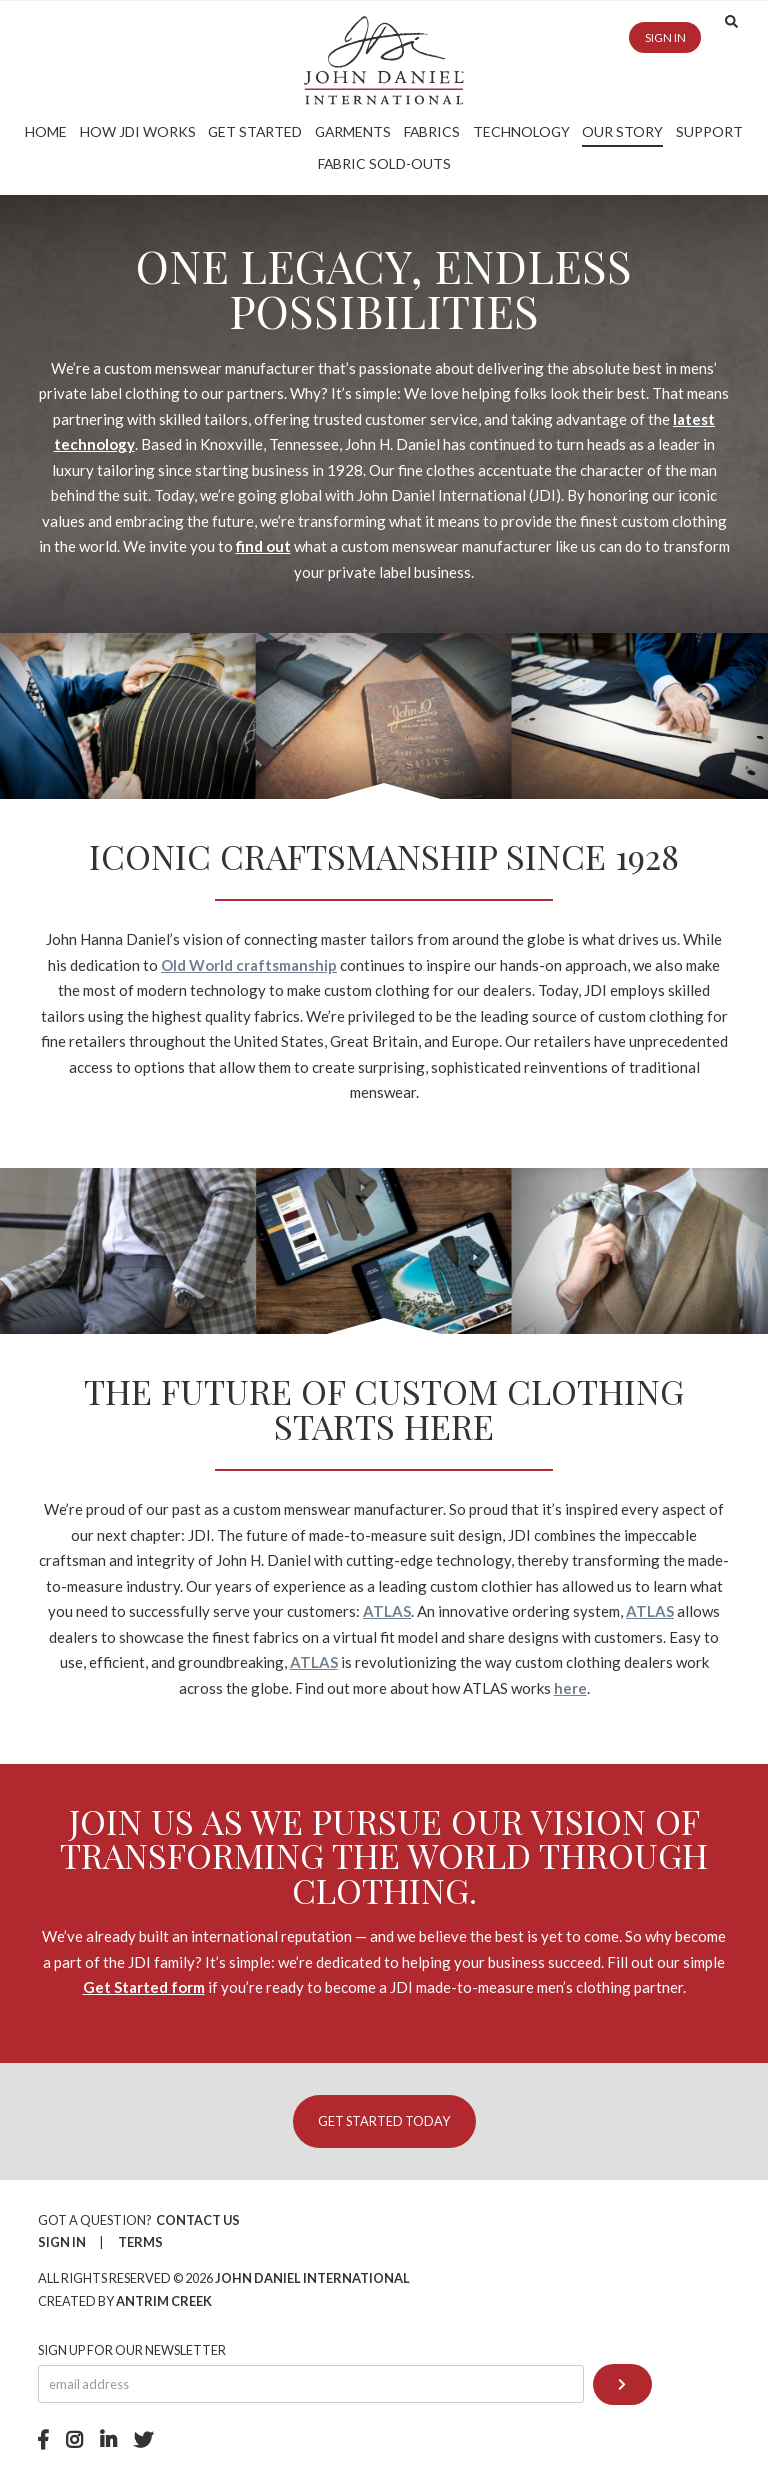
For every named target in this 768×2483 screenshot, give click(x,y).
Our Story (622, 131)
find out (263, 546)
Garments (353, 131)
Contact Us (198, 2220)
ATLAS (387, 1611)
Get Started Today (384, 2121)
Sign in (665, 37)
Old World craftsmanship (249, 965)
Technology (521, 131)
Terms (140, 2242)
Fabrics (432, 131)
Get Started (255, 131)
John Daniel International (312, 2278)
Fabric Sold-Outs (384, 163)
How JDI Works (138, 131)
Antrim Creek (164, 2301)
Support (709, 131)
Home (46, 131)
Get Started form (144, 1987)
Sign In (62, 2242)
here (570, 1688)
